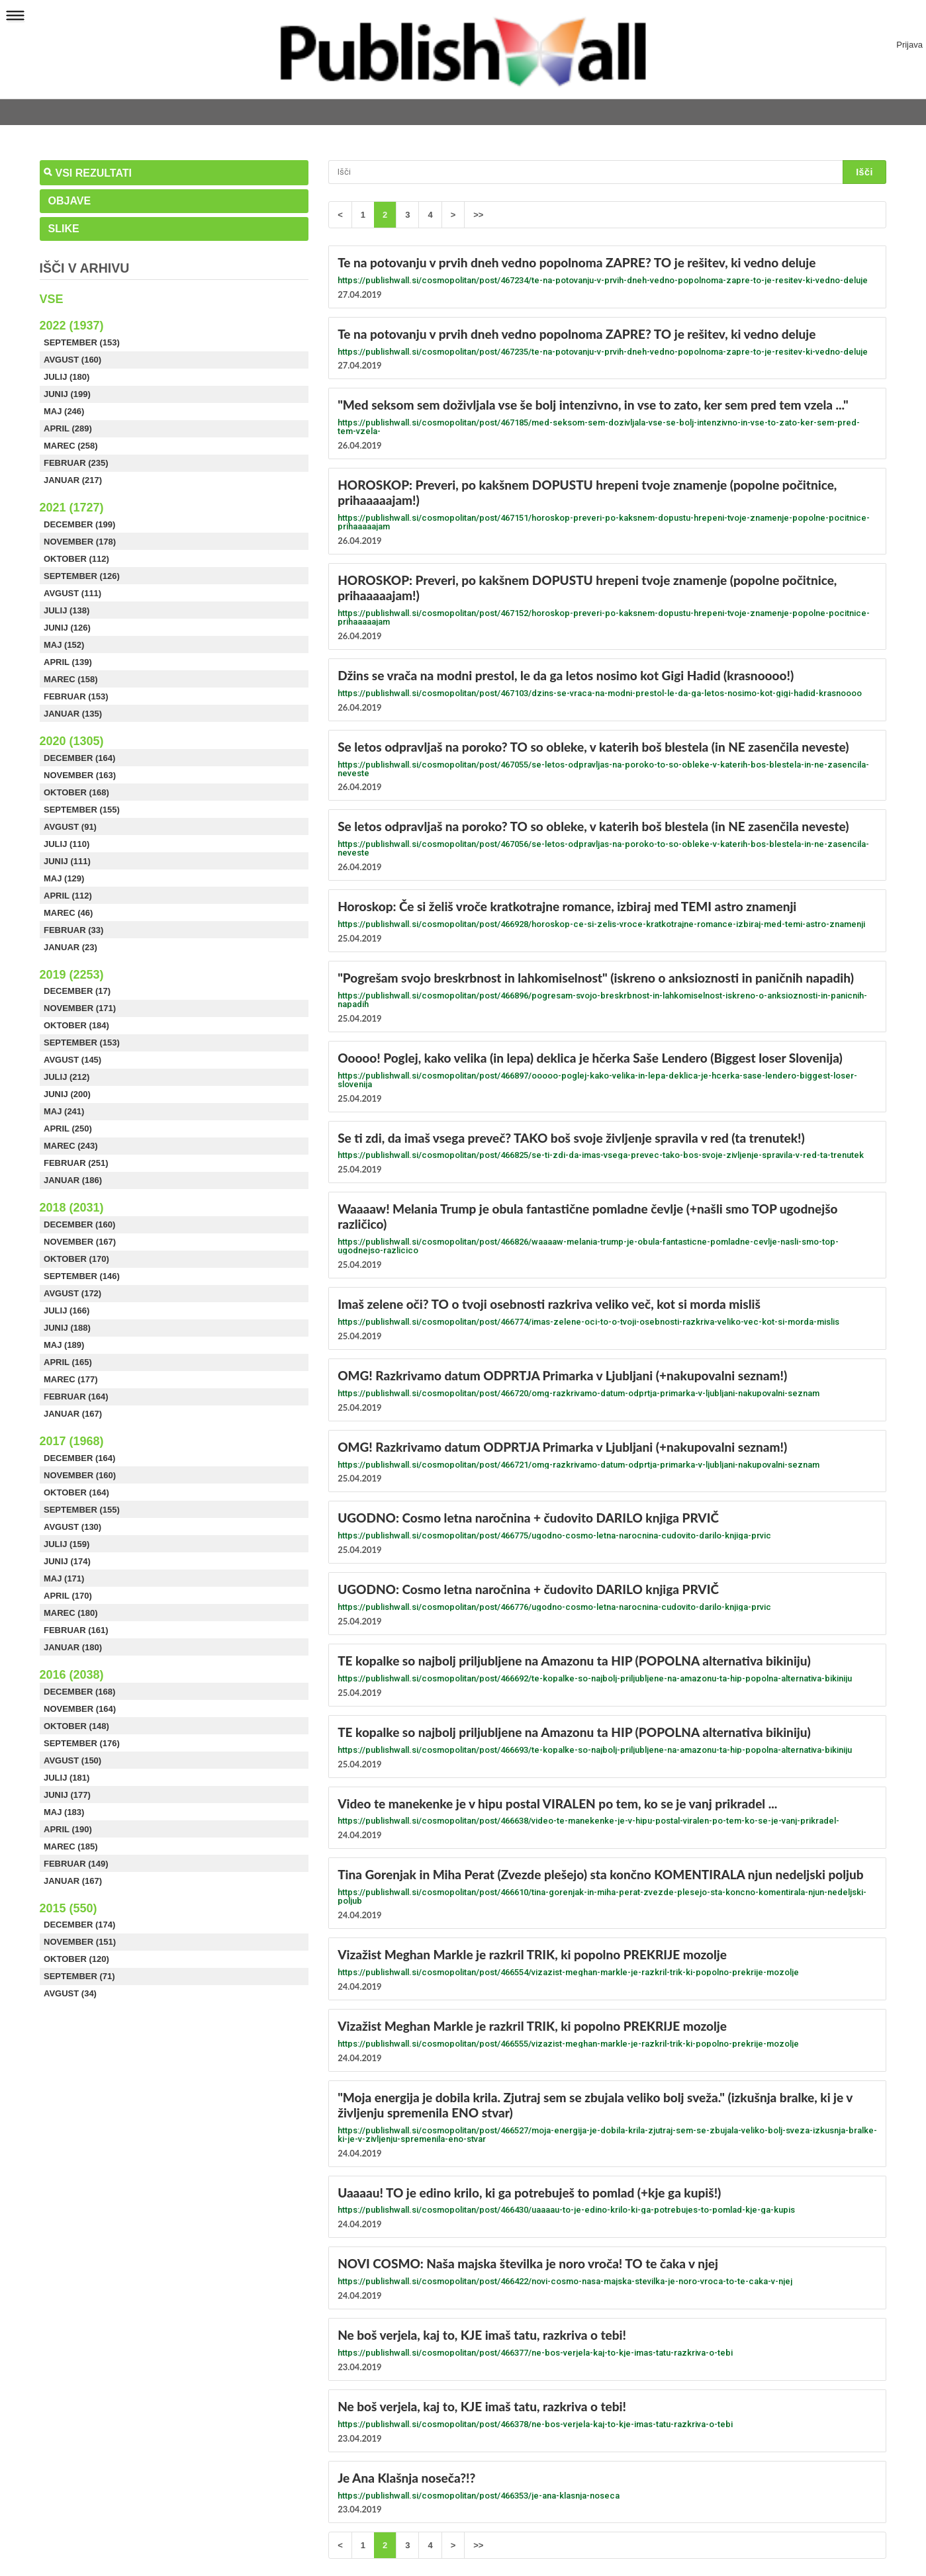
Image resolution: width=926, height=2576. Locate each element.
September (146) (82, 1276)
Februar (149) (76, 1864)
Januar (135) (73, 714)
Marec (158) (71, 679)
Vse (52, 299)
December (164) (79, 758)
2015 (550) (68, 1908)
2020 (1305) (72, 741)
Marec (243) (71, 1146)
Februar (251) (76, 1163)
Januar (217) (73, 480)
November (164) (80, 1709)
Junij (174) (67, 1561)
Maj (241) (64, 1111)
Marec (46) (68, 913)
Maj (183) (64, 1812)
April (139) (68, 662)
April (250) (68, 1128)
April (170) (68, 1596)
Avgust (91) (70, 827)
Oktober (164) (76, 1492)
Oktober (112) (76, 559)
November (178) (80, 542)
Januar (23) (70, 947)
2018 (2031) (72, 1207)
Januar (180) (73, 1647)
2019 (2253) (72, 974)
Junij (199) (67, 394)
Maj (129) (64, 878)
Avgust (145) (72, 1060)
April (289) (68, 428)
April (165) (68, 1362)
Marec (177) (71, 1379)
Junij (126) (67, 628)
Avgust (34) (70, 1993)
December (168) (79, 1692)
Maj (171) (64, 1578)
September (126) (82, 576)
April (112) (68, 896)
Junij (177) (67, 1795)
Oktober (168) (76, 792)
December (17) (77, 991)
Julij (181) (66, 1778)
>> (478, 215)
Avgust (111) (72, 593)
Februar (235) (76, 463)
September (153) (82, 342)
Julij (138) (66, 610)
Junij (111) (67, 861)
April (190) (68, 1829)
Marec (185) (71, 1846)
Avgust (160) (72, 360)
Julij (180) (66, 377)
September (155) (82, 810)
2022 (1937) (72, 325)
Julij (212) (66, 1077)
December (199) (79, 524)
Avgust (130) (72, 1527)
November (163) (80, 775)
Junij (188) (67, 1328)
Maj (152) (64, 645)
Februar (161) (76, 1630)
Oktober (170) (76, 1259)
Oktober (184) (76, 1025)
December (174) (79, 1925)
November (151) (80, 1942)
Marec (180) (71, 1613)
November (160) (80, 1475)
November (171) (80, 1008)
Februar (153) (76, 696)
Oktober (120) (76, 1959)
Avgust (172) (72, 1293)
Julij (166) (66, 1310)
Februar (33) (73, 930)
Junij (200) (67, 1094)
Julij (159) (66, 1544)
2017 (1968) (72, 1441)
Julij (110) (66, 844)
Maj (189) (64, 1345)
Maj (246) (64, 411)
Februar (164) (76, 1396)
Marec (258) (71, 446)
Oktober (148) (76, 1726)
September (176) (82, 1743)
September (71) (79, 1976)
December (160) (79, 1224)
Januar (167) (73, 1414)
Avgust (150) (72, 1760)
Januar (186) (73, 1180)
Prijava (909, 45)
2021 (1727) (72, 507)
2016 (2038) (72, 1674)
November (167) (80, 1242)
